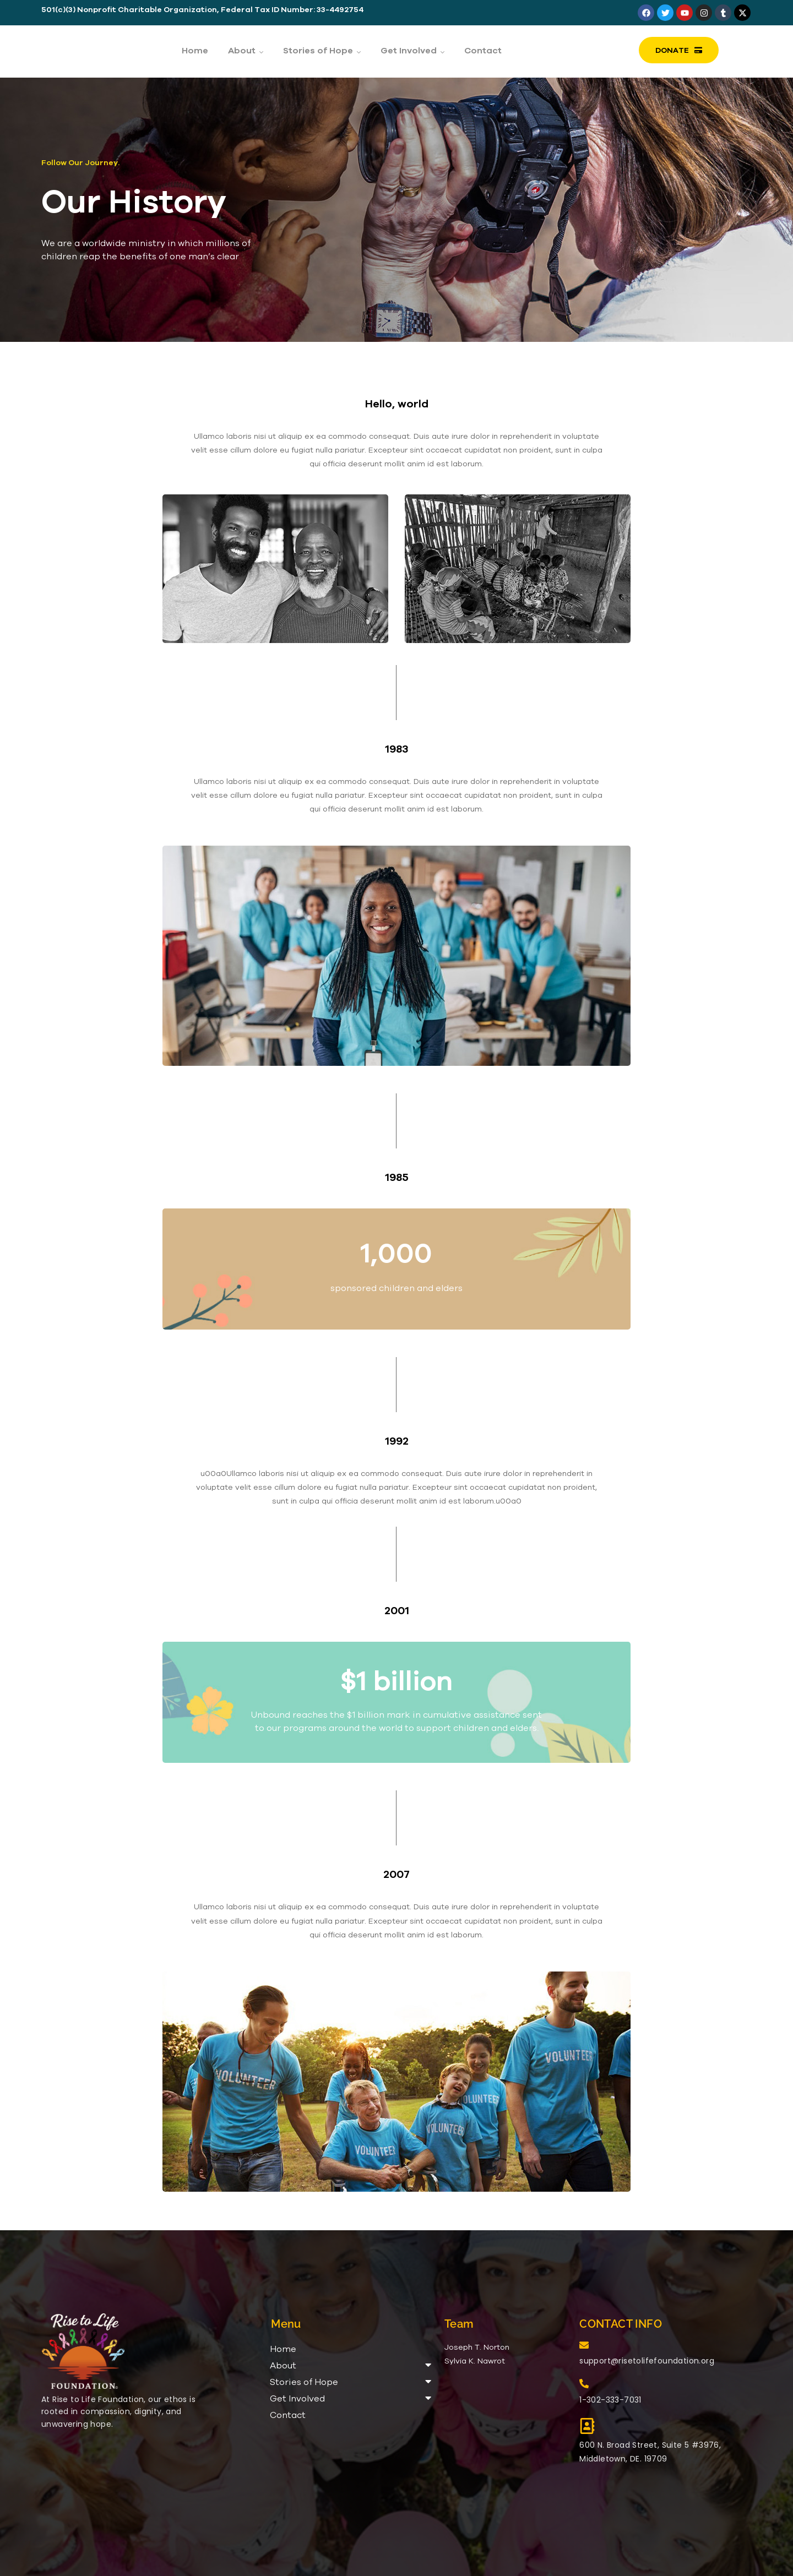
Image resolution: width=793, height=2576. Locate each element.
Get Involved (350, 2398)
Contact (288, 2415)
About (350, 2365)
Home (283, 2349)
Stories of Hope (350, 2381)
